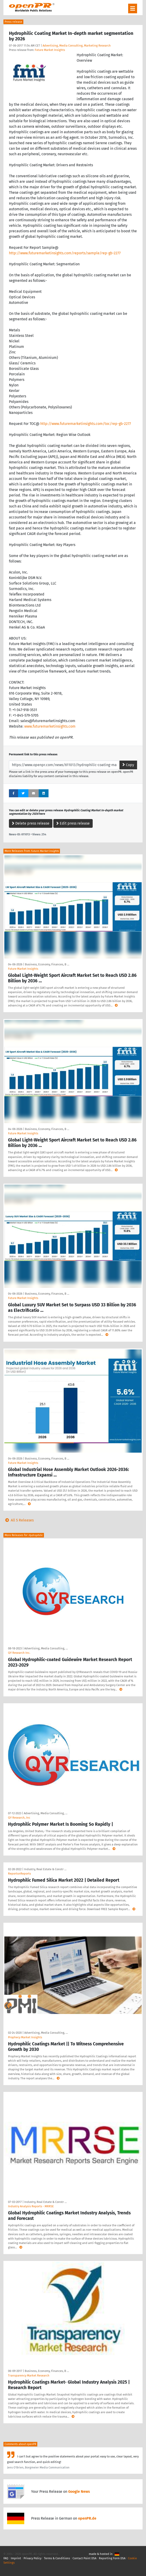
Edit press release (73, 823)
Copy (128, 765)
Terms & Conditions (57, 2558)
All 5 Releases (18, 1520)
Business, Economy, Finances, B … (47, 964)
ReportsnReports (19, 1873)
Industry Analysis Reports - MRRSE (31, 2206)
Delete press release (30, 823)
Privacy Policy (32, 2558)
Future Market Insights (50, 50)
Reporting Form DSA (112, 2558)
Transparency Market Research (28, 2375)
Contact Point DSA (84, 2558)
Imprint (16, 2558)
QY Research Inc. (19, 1652)
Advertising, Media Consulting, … (46, 1648)
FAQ (5, 2558)
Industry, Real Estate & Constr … (45, 1869)
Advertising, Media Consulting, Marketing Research (77, 45)
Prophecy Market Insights (25, 2037)
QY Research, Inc (19, 1817)
